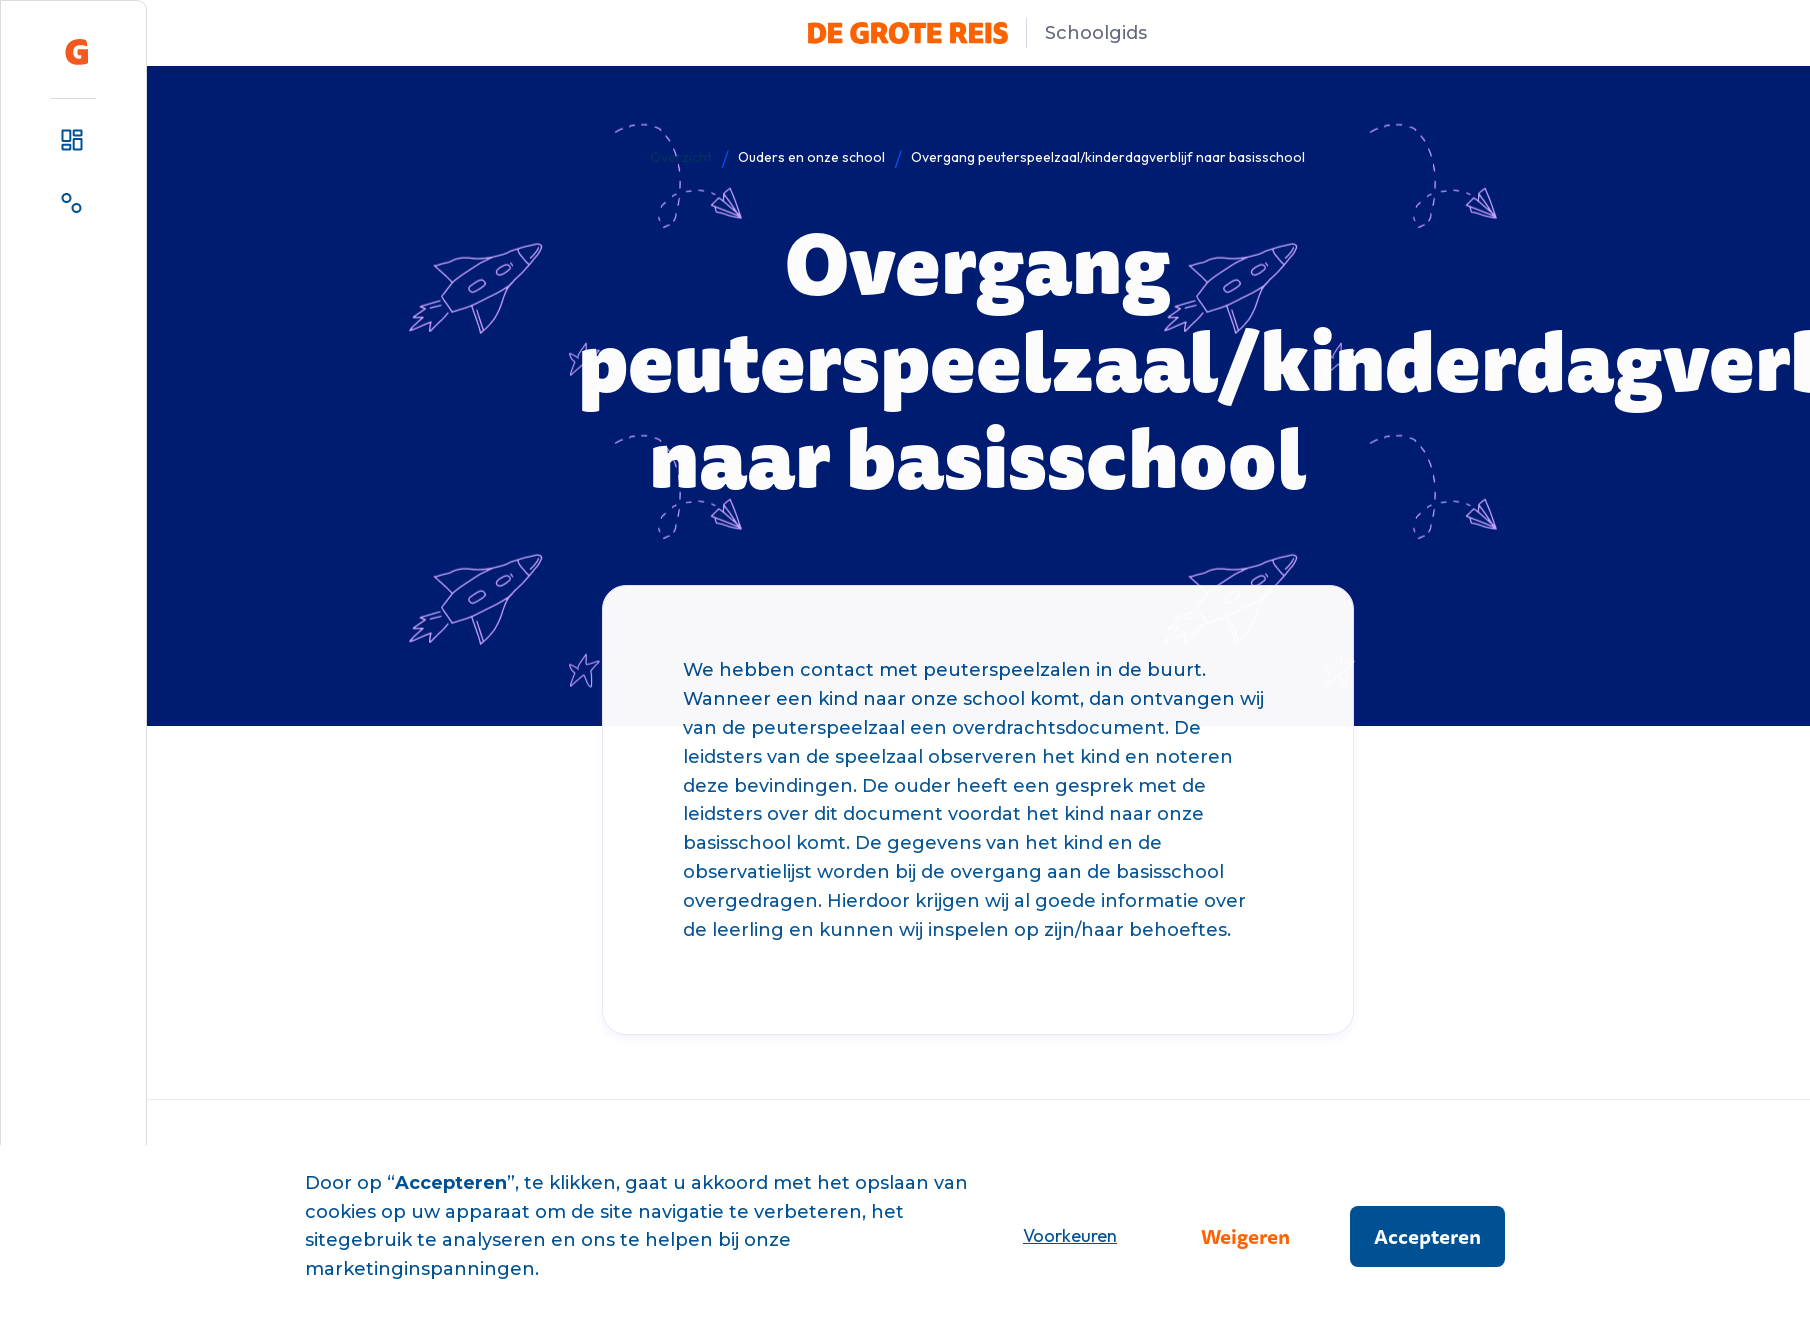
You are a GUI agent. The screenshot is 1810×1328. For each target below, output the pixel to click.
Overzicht (681, 157)
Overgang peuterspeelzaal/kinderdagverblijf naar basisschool (1108, 157)
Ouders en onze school (811, 157)
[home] (77, 52)
